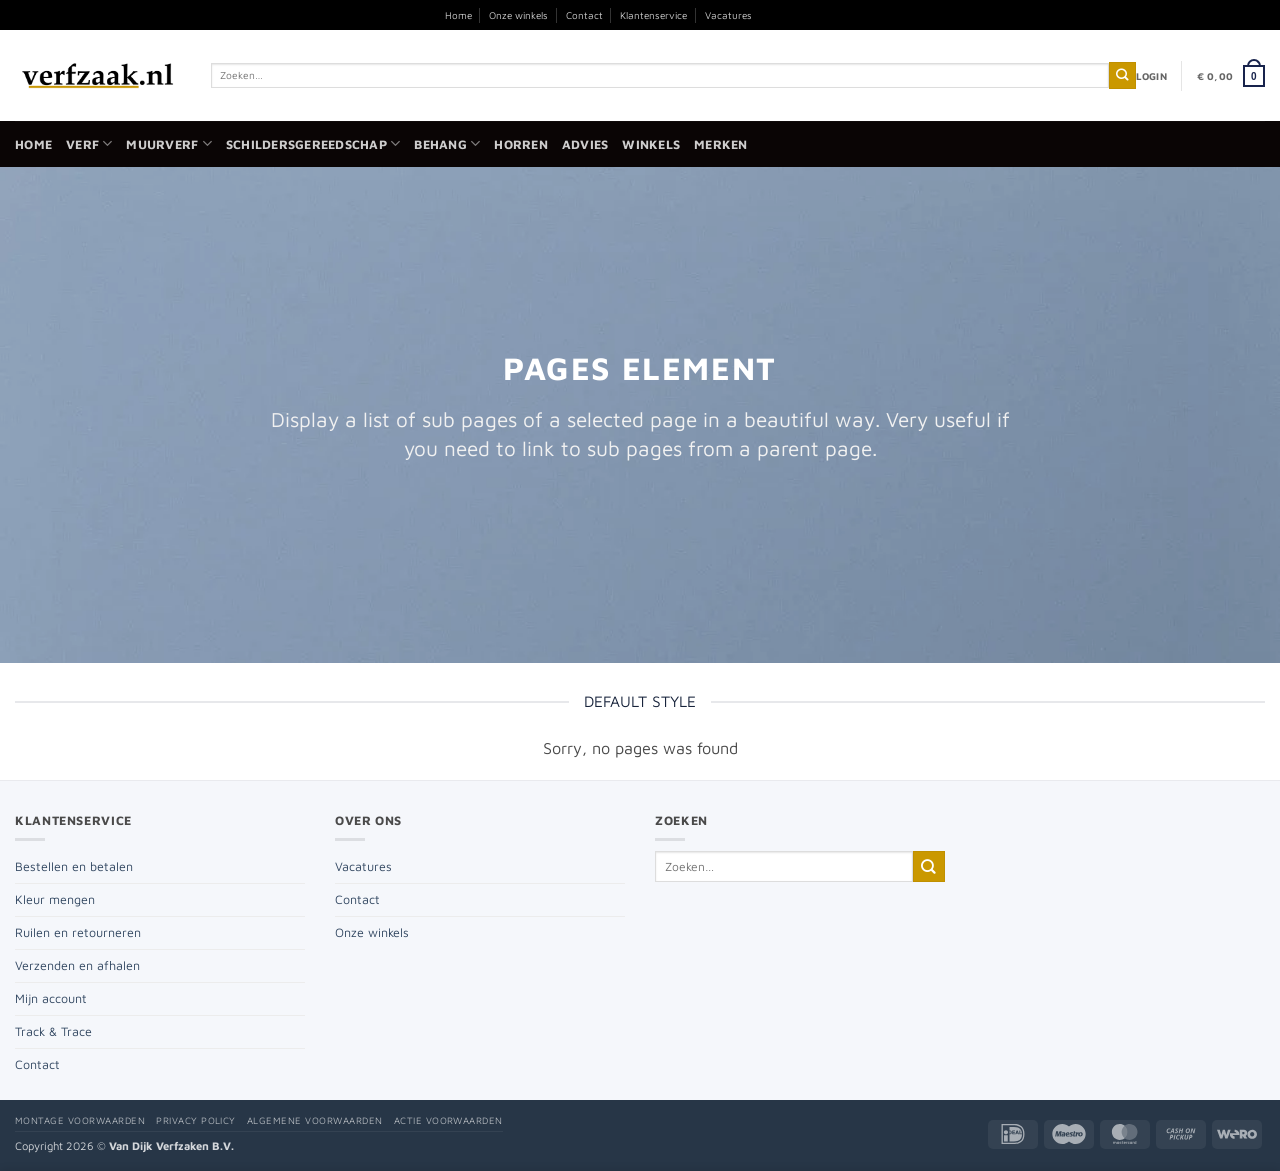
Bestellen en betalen (74, 866)
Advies (585, 144)
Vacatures (728, 15)
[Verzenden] (1122, 75)
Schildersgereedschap (313, 143)
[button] (1151, 76)
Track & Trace (53, 1031)
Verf (89, 143)
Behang (447, 143)
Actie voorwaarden (448, 1120)
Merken (721, 144)
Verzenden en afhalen (77, 965)
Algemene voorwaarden (315, 1120)
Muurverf (168, 143)
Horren (521, 144)
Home (458, 15)
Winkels (651, 144)
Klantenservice (653, 15)
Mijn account (51, 998)
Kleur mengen (55, 899)
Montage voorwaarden (80, 1120)
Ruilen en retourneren (78, 932)
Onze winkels (518, 15)
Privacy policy (196, 1120)
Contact (584, 15)
